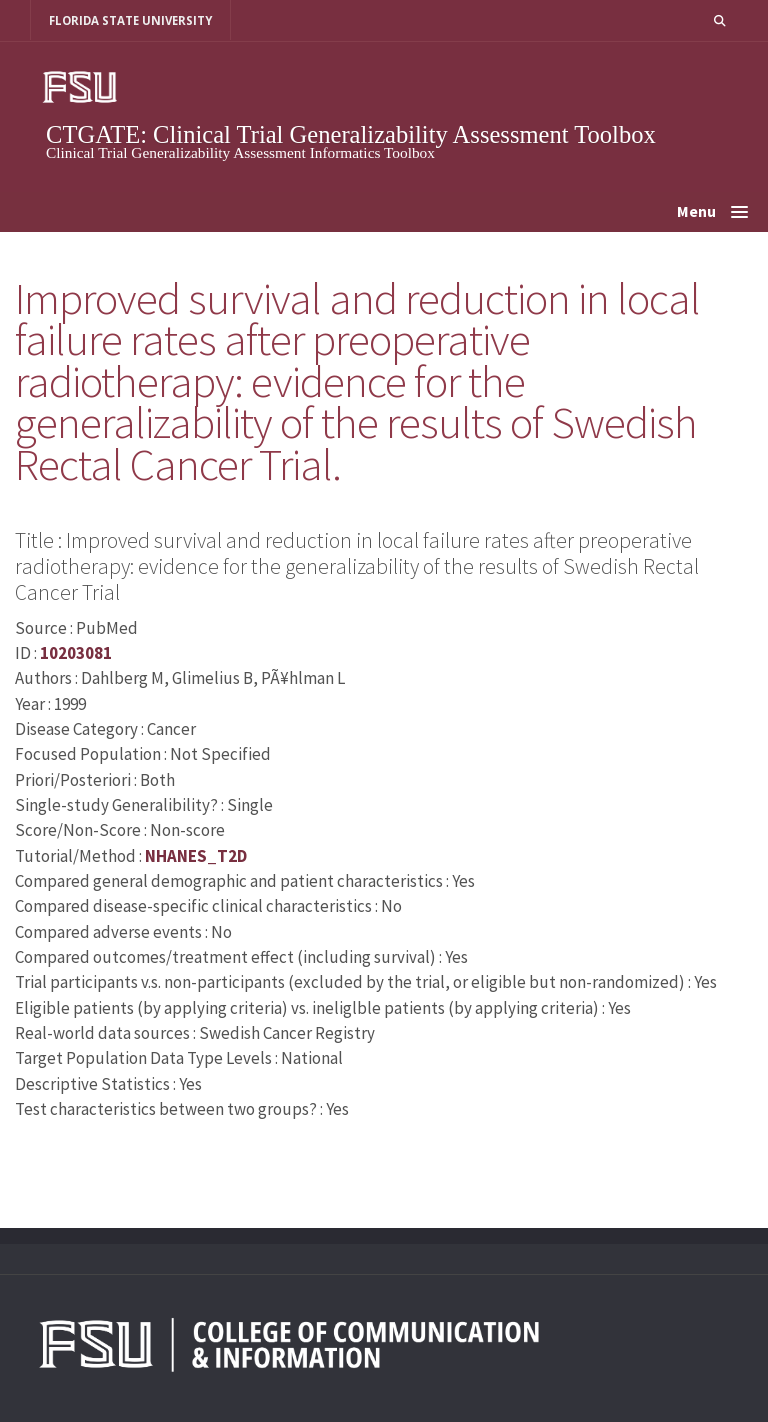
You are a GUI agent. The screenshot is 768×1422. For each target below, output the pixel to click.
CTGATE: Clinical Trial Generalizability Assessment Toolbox (351, 134)
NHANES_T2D (196, 856)
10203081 (76, 653)
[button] (720, 20)
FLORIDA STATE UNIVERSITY (130, 20)
